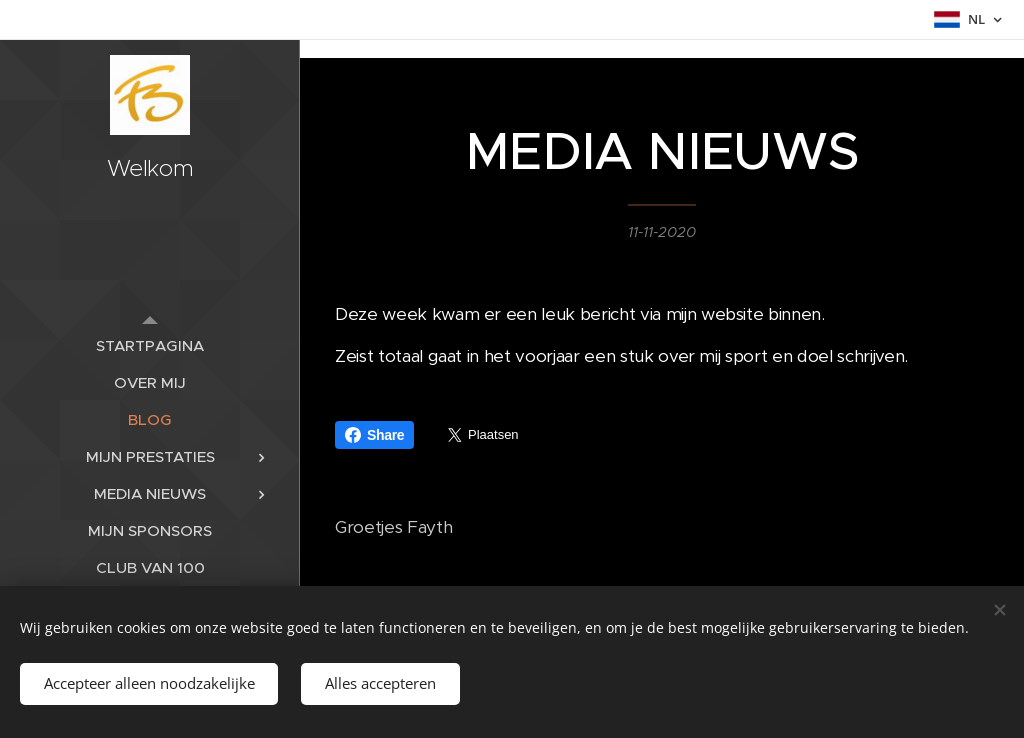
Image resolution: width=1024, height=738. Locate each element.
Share (374, 435)
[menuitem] (150, 345)
